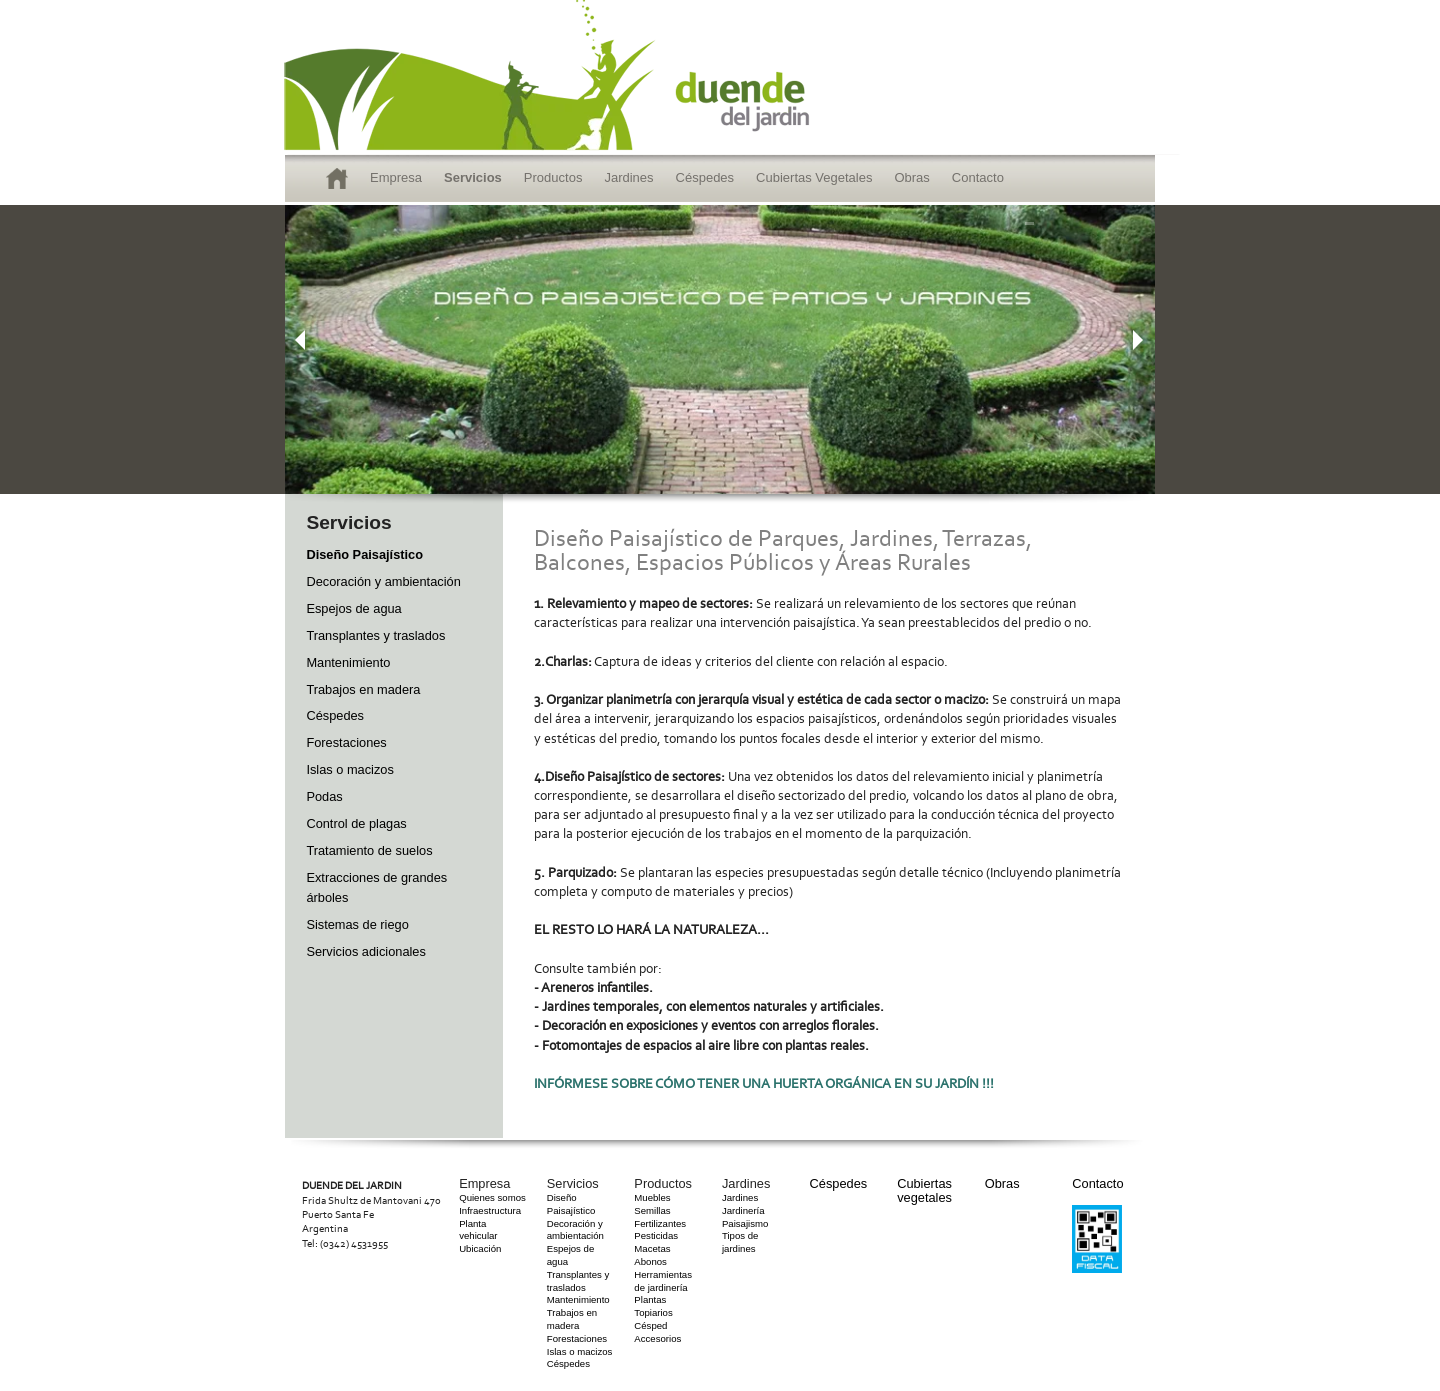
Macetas (652, 1248)
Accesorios (657, 1338)
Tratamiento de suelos (369, 850)
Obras (911, 177)
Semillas (652, 1210)
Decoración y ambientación (383, 581)
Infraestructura (490, 1210)
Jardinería (743, 1210)
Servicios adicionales (366, 951)
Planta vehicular (478, 1230)
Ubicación (480, 1248)
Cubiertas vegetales (924, 1190)
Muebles (652, 1197)
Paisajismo (745, 1223)
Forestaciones (346, 742)
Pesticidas (656, 1235)
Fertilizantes (660, 1223)
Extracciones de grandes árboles (376, 887)
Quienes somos (492, 1197)
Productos (553, 177)
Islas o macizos (349, 769)
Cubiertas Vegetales (814, 177)
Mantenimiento (348, 662)
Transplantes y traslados (375, 635)
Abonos (650, 1261)
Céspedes (705, 177)
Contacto (978, 177)
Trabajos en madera (363, 689)
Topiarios (653, 1312)
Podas (324, 796)
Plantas (650, 1299)
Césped (650, 1325)
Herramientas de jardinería (663, 1281)
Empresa (396, 177)
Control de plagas (356, 823)
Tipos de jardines (740, 1242)
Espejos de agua (353, 608)
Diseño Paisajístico (364, 554)
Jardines (628, 177)
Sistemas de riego (357, 924)
